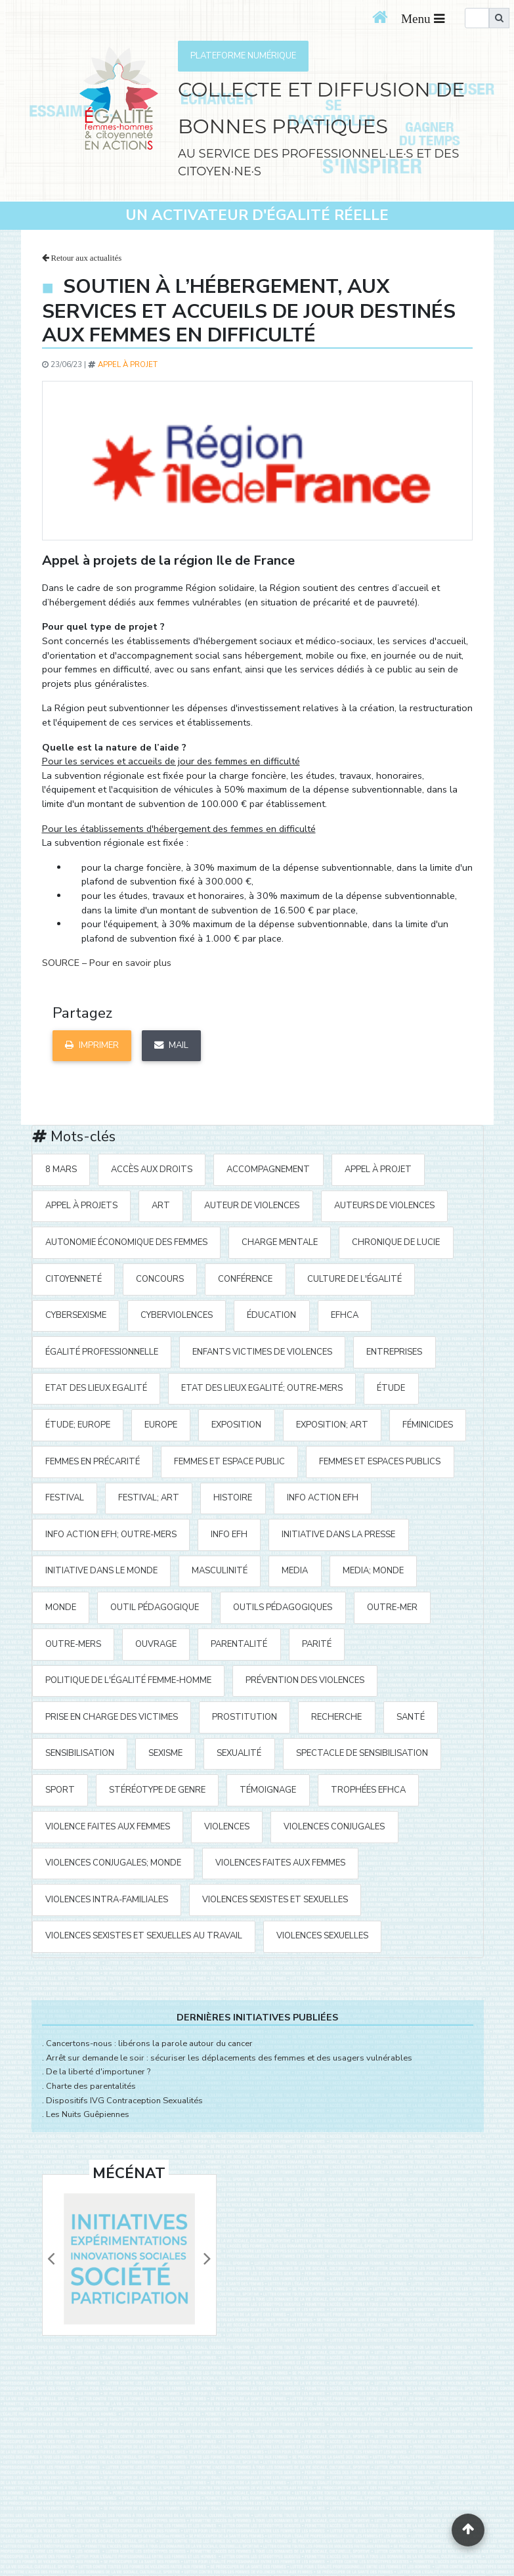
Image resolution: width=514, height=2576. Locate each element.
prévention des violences (305, 1680)
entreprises (394, 1352)
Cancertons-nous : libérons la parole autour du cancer (149, 2043)
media (295, 1571)
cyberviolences (176, 1315)
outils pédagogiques (282, 1607)
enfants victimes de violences (262, 1352)
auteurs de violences (384, 1206)
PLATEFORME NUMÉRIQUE (243, 56)
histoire (232, 1498)
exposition (236, 1425)
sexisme (165, 1753)
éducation (271, 1315)
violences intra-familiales (106, 1900)
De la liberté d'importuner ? (98, 2072)
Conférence (245, 1279)
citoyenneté (73, 1279)
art (161, 1206)
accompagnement (268, 1169)
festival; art (148, 1498)
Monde (60, 1607)
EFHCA (344, 1315)
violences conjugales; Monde (113, 1863)
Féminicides (427, 1425)
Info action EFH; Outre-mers (111, 1534)
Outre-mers (73, 1644)
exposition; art (332, 1425)
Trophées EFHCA (368, 1790)
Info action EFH (322, 1498)
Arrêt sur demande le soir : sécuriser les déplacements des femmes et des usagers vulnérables (229, 2058)
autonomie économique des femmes (126, 1242)
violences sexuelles (322, 1936)
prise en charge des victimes (111, 1717)
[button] (51, 2259)
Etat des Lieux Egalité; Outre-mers (262, 1388)
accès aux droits (151, 1169)
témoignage (268, 1790)
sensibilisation (79, 1753)
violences (226, 1827)
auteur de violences (251, 1206)
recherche (336, 1717)
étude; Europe (77, 1425)
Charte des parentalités (91, 2086)
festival (64, 1498)
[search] (477, 18)
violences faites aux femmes (280, 1863)
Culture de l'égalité (354, 1279)
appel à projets (81, 1206)
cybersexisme (75, 1315)
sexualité (239, 1753)
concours (160, 1279)
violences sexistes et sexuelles (275, 1900)
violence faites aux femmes (107, 1827)
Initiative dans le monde (101, 1571)
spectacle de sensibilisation (362, 1753)
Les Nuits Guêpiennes (87, 2114)
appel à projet (128, 364)
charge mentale (280, 1242)
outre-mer (392, 1607)
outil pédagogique (154, 1607)
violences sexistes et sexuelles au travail (143, 1936)
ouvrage (156, 1644)
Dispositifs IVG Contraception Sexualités (124, 2101)
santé (410, 1717)
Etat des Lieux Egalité (96, 1388)
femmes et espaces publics (379, 1462)
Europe (160, 1425)
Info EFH (229, 1534)
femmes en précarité (92, 1462)
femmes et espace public (229, 1462)
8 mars (61, 1169)
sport (60, 1790)
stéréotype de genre (157, 1790)
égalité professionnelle (101, 1352)
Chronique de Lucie (396, 1242)
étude (391, 1388)
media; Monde (373, 1571)
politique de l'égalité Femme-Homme (128, 1680)
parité (317, 1644)
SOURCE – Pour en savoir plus (106, 962)
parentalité (239, 1644)
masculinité (219, 1571)
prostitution (244, 1717)
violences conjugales (334, 1827)
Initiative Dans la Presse (338, 1534)
